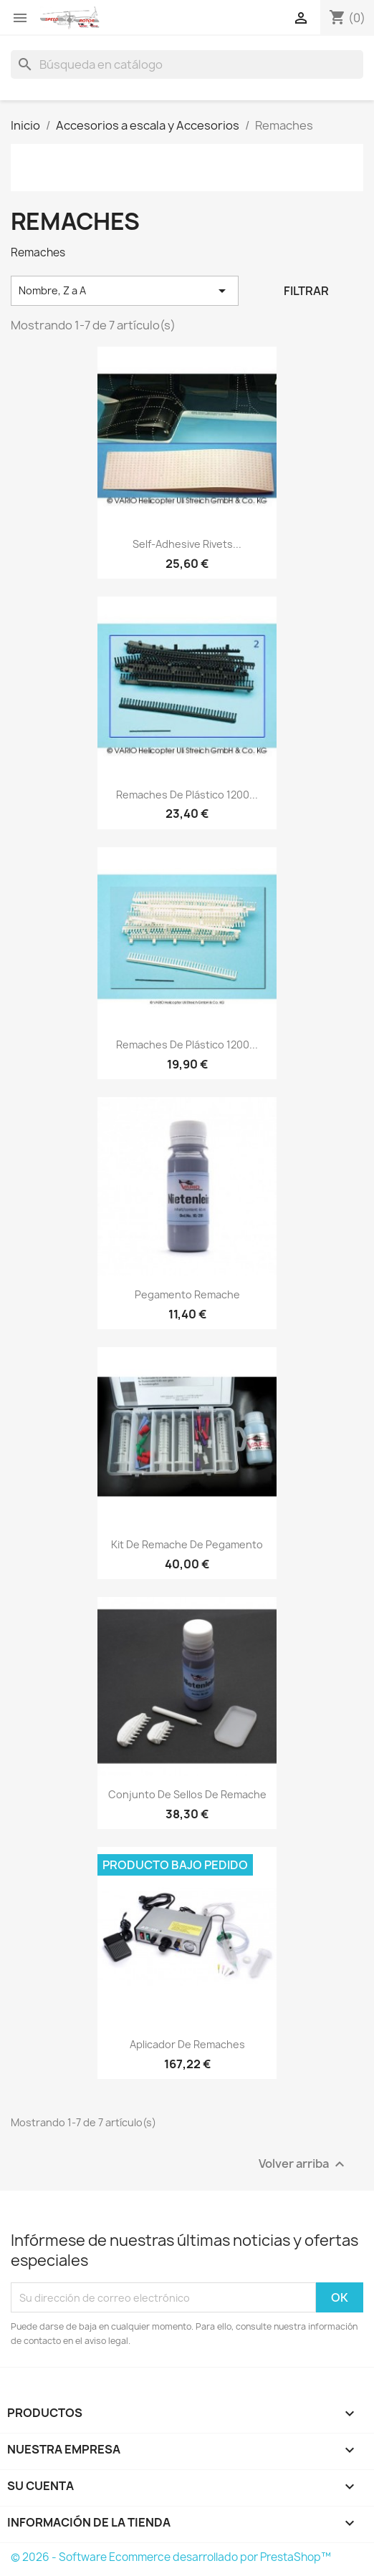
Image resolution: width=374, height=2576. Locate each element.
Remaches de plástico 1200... (187, 794)
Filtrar (306, 291)
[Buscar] (187, 64)
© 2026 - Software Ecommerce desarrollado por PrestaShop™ (171, 2557)
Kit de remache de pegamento (187, 1544)
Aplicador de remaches (187, 2044)
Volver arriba (303, 2165)
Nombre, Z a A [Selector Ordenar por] (125, 290)
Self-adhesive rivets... (187, 544)
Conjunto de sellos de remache (187, 1794)
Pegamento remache (187, 1294)
